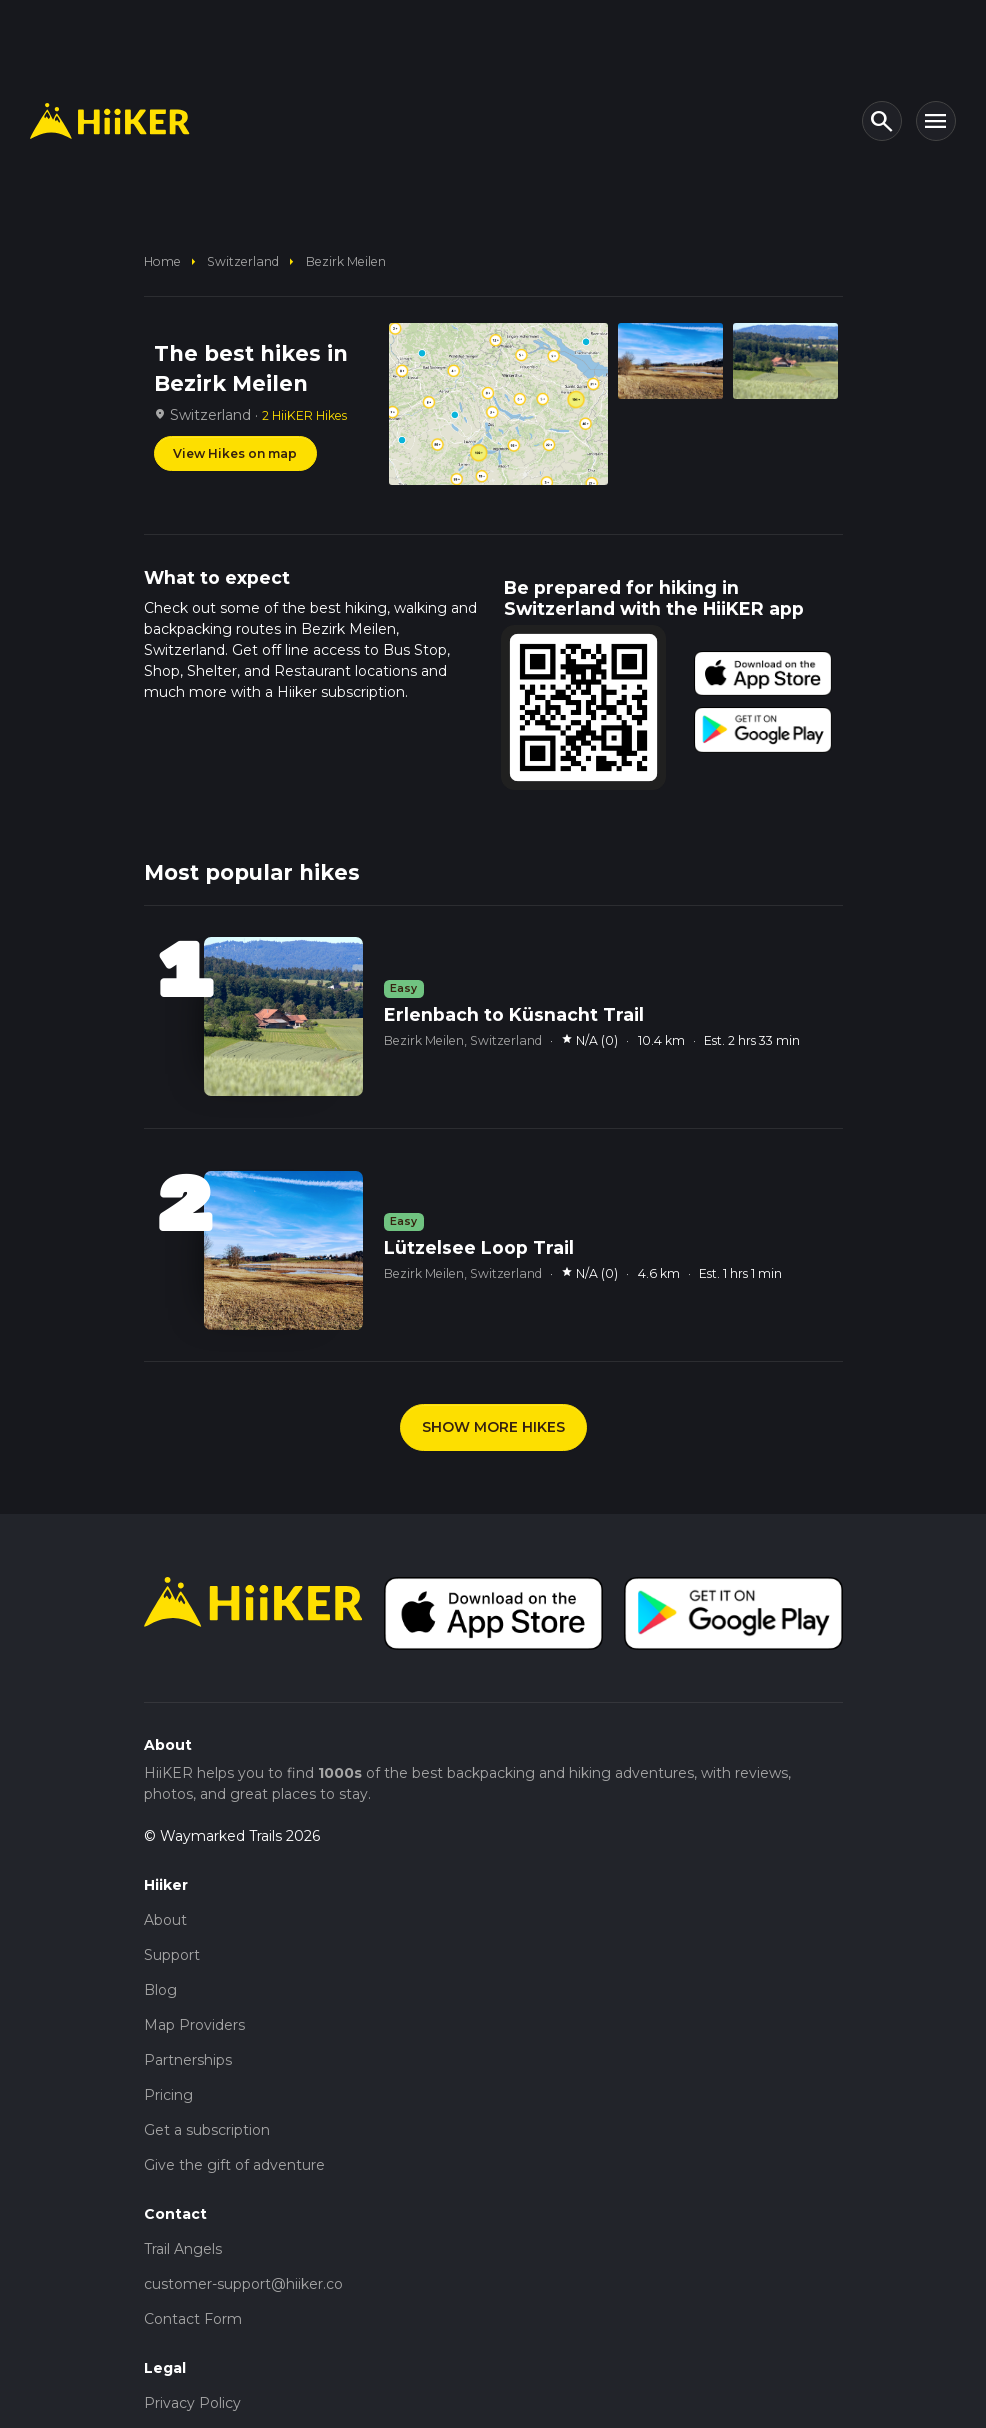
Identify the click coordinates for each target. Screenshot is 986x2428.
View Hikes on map (235, 453)
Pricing (168, 2095)
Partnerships (188, 2060)
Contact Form (193, 2319)
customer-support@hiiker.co (243, 2284)
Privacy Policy (192, 2403)
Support (172, 1955)
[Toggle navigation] (936, 121)
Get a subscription (207, 2130)
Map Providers (194, 2025)
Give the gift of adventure (234, 2165)
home (162, 261)
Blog (160, 1990)
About (165, 1920)
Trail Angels (183, 2249)
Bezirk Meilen (346, 261)
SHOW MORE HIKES (493, 1427)
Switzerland (243, 261)
